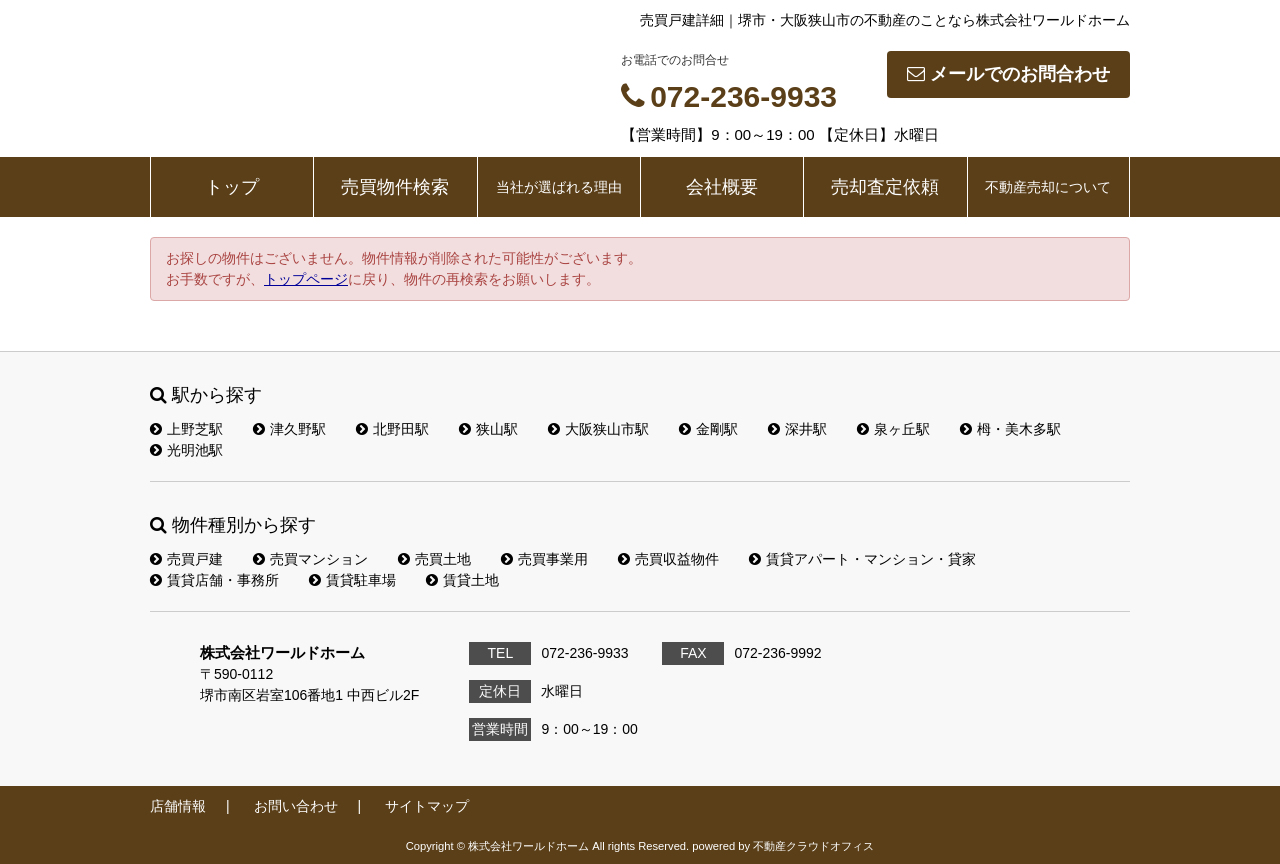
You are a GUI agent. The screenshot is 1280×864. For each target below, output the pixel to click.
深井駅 (797, 429)
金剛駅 (708, 429)
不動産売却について (1048, 187)
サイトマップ (427, 806)
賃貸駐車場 (352, 580)
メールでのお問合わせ (1008, 74)
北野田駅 (392, 429)
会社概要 (722, 187)
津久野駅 (289, 429)
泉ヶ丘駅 (893, 429)
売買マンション (310, 559)
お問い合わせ (296, 806)
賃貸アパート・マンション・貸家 (862, 559)
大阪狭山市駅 (598, 429)
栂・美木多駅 (1010, 429)
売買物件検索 (395, 187)
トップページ (306, 279)
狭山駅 (488, 429)
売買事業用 (544, 559)
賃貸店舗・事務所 (214, 580)
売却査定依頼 (885, 187)
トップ (232, 187)
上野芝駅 (186, 429)
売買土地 (434, 559)
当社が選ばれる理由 (559, 187)
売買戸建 (186, 559)
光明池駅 (186, 450)
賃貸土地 (462, 580)
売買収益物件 (668, 559)
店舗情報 (178, 806)
